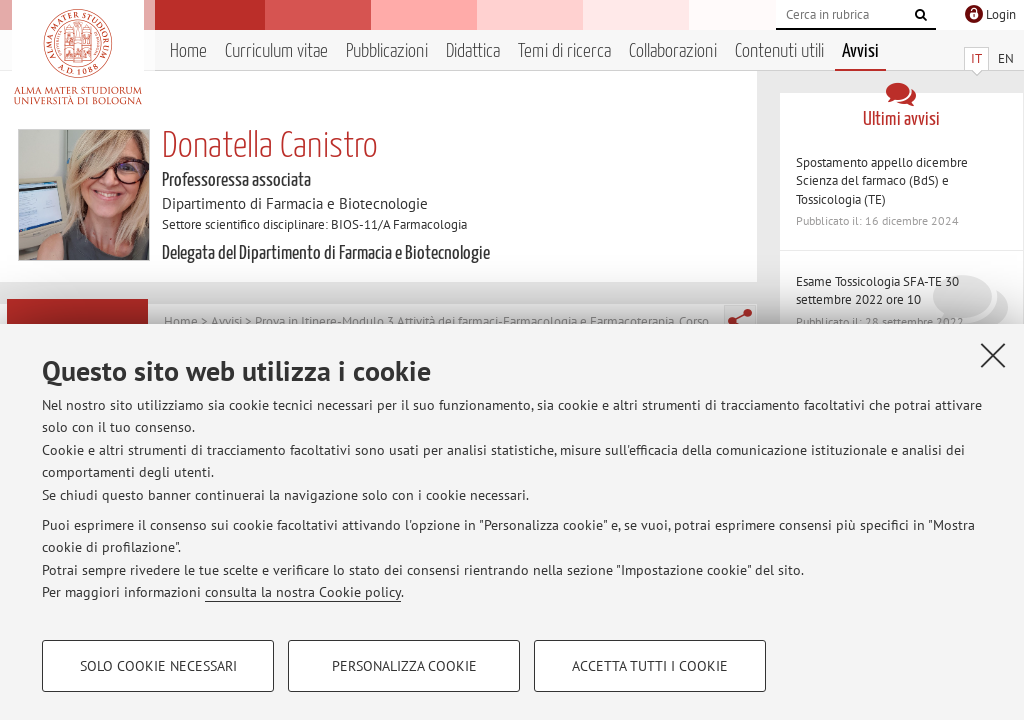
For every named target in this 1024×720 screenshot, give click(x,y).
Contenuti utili (779, 51)
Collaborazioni (673, 51)
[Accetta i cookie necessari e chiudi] (993, 355)
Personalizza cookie (404, 666)
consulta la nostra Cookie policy (303, 592)
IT (976, 58)
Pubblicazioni (387, 51)
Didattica (473, 51)
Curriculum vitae (276, 51)
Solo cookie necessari (158, 666)
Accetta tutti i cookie (650, 666)
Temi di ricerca (564, 51)
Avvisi (860, 51)
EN (1006, 58)
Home (188, 51)
